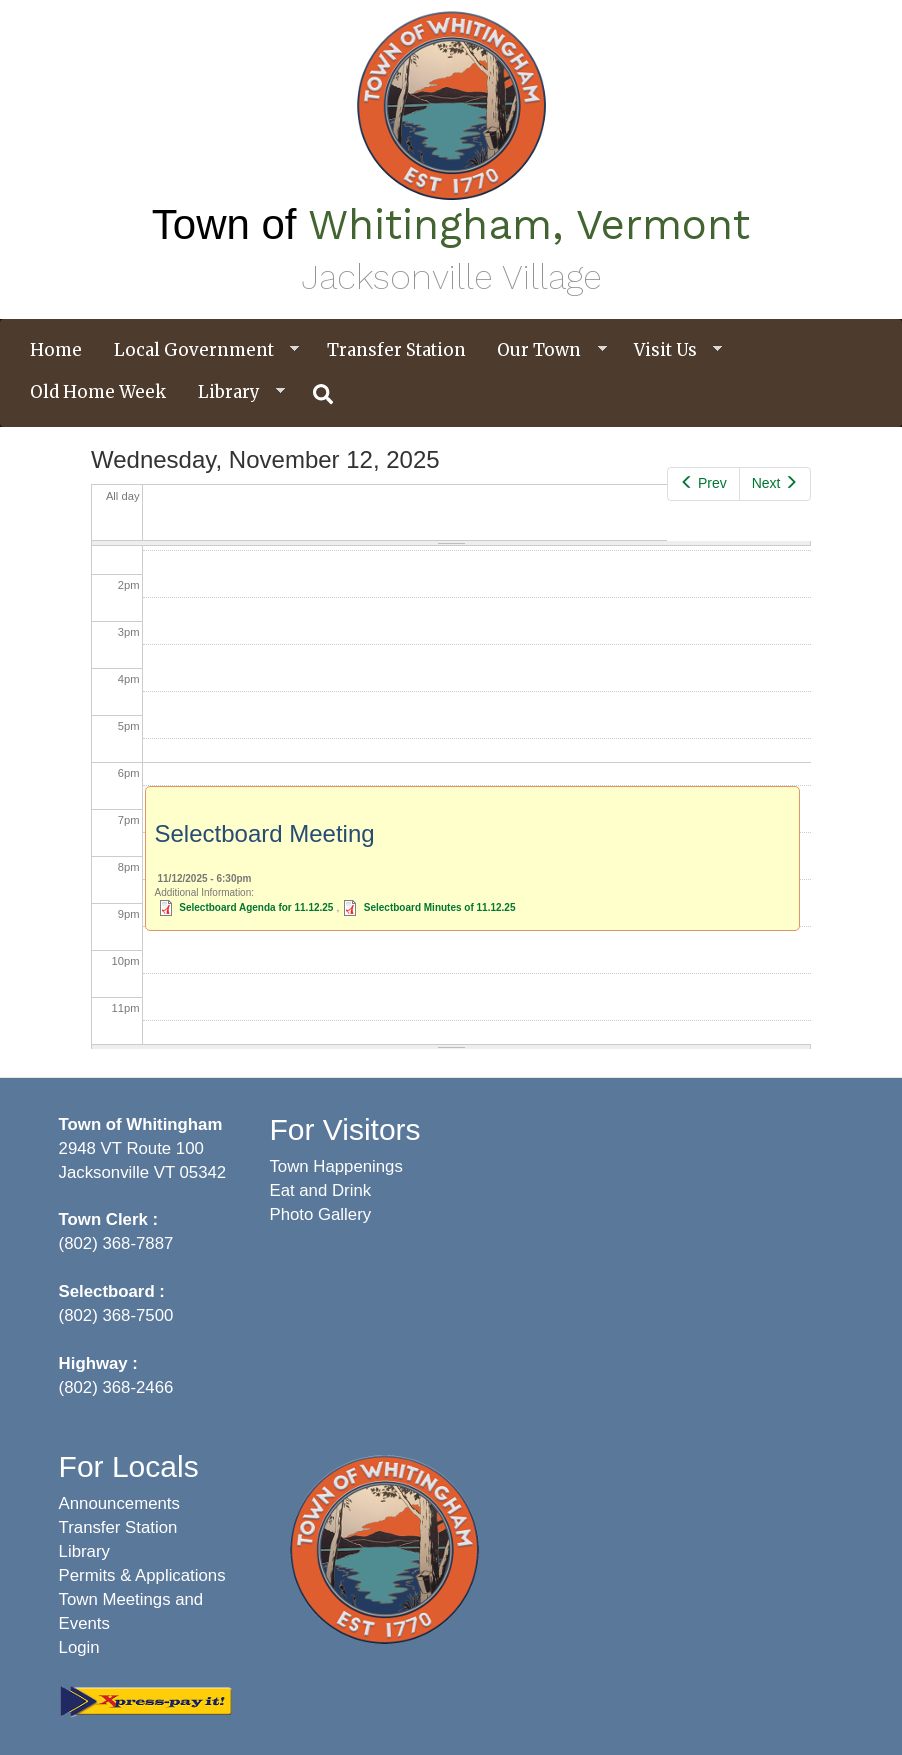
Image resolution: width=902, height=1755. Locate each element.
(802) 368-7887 (116, 1243)
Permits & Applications (142, 1575)
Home (56, 350)
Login (79, 1647)
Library (234, 392)
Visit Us (670, 350)
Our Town (544, 350)
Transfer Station (396, 350)
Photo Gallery (320, 1214)
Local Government (199, 350)
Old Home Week (98, 392)
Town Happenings (335, 1166)
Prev (703, 483)
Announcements (119, 1503)
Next (775, 483)
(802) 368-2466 (116, 1387)
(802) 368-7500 (116, 1315)
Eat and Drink (320, 1190)
